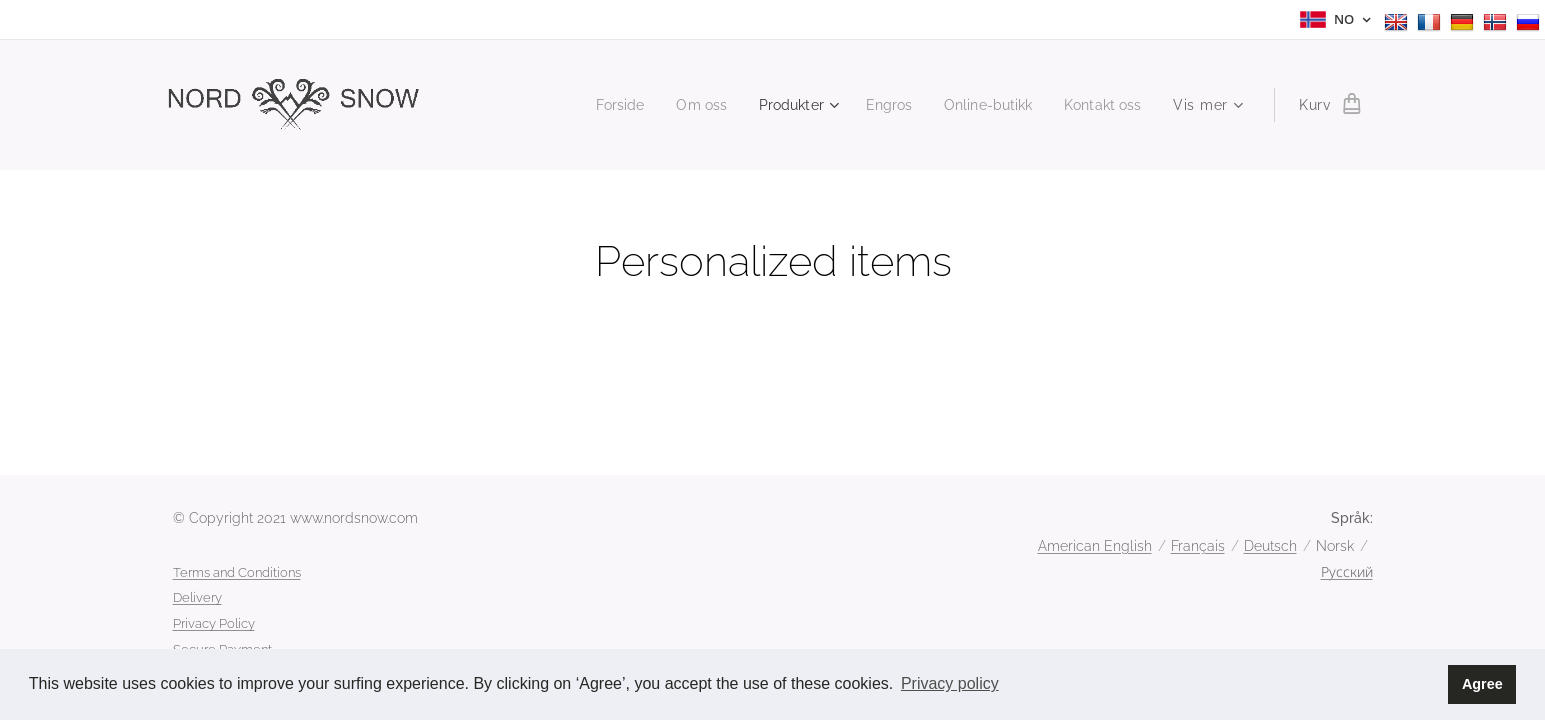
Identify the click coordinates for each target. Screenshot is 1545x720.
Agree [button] (1482, 684)
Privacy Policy (214, 623)
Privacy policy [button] (950, 683)
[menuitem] (596, 105)
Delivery (197, 597)
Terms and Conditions (237, 572)
